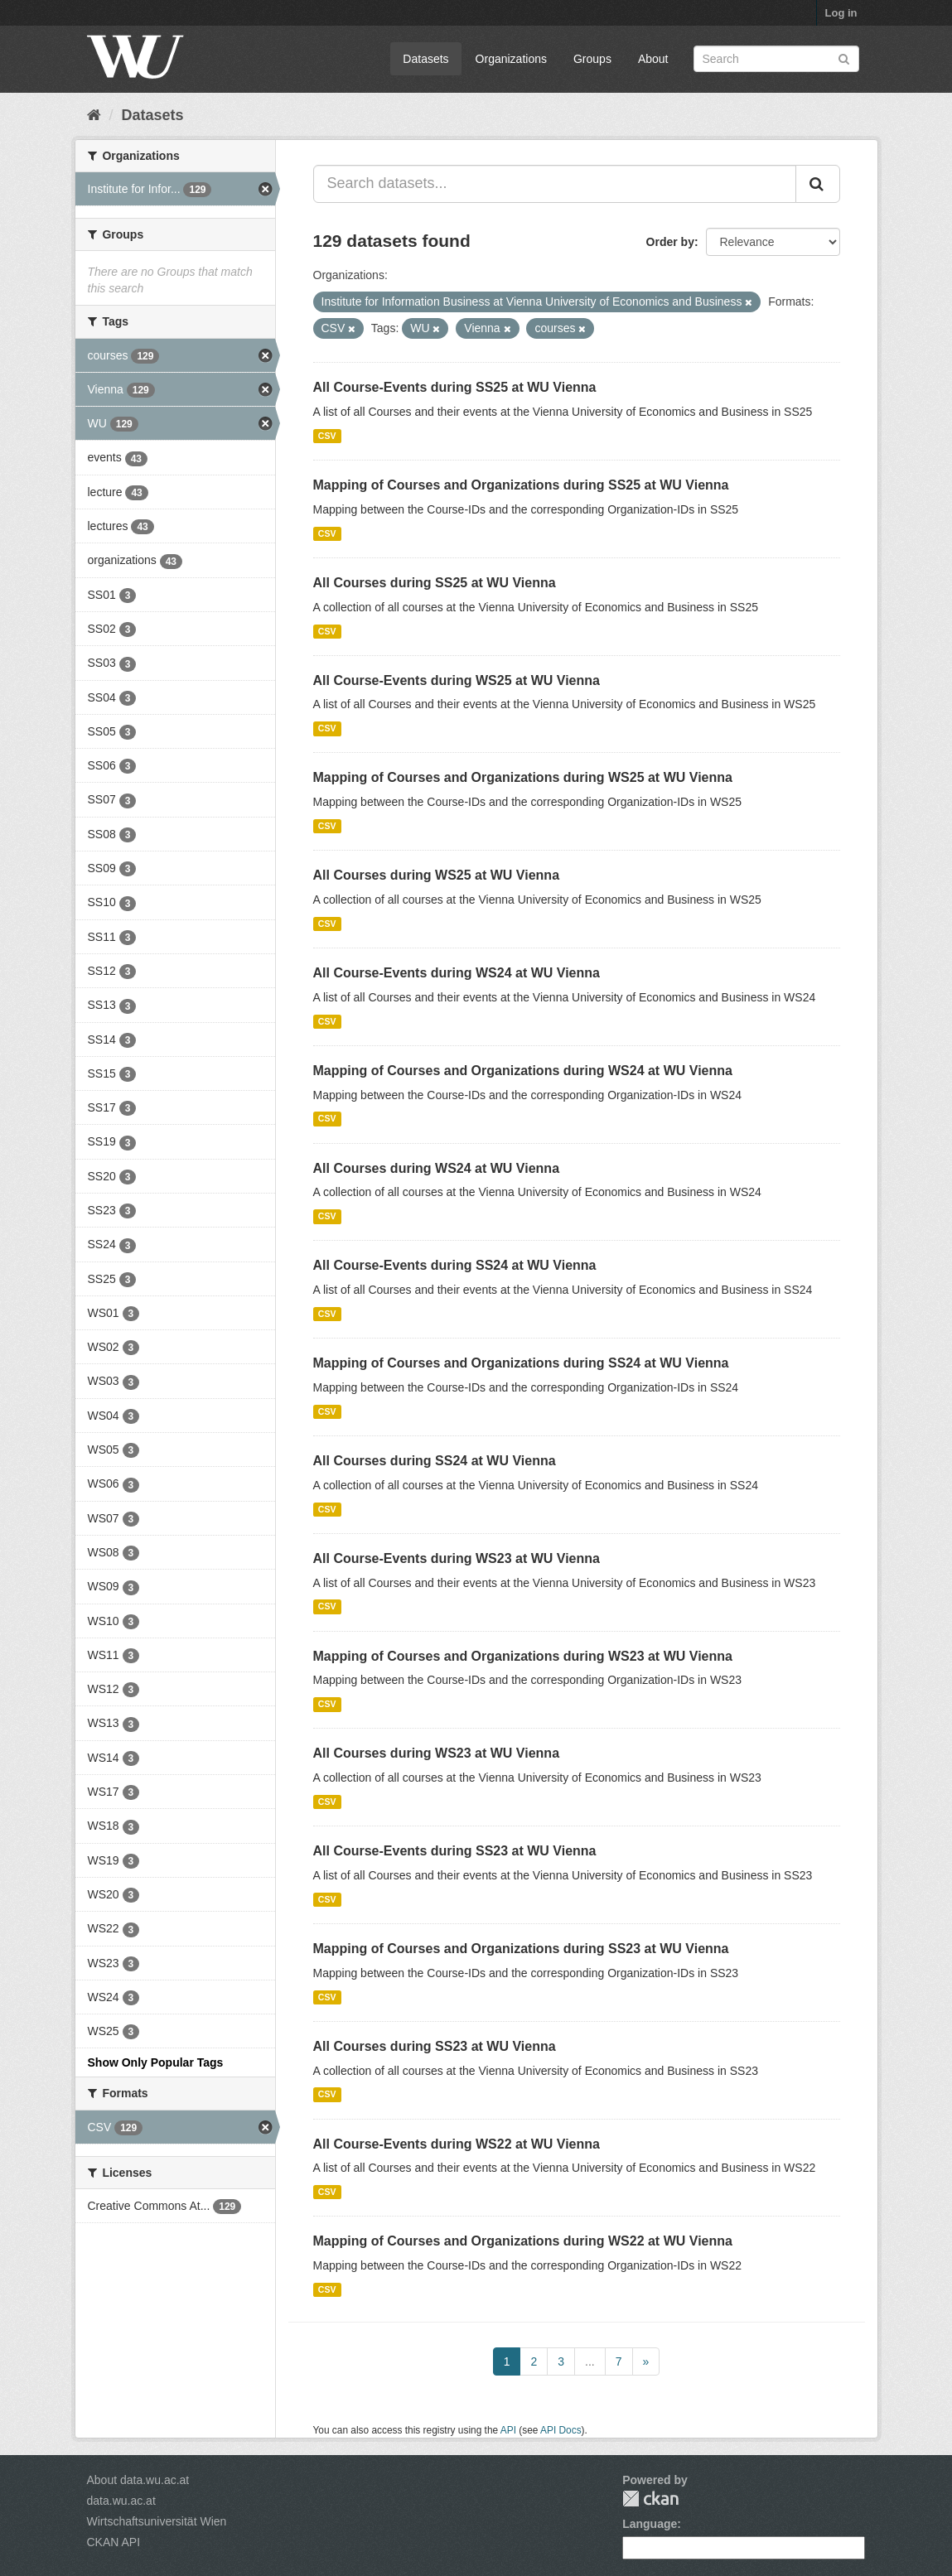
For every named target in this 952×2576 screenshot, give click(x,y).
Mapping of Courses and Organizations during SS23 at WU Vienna (521, 1949)
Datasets (425, 58)
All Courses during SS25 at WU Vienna (434, 583)
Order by (670, 241)
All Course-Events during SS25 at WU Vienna (455, 387)
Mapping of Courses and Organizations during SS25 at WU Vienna (521, 485)
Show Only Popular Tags (156, 2062)
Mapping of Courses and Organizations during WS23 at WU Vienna (522, 1656)
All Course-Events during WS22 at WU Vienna (456, 2144)
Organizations (511, 58)
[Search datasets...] (554, 184)
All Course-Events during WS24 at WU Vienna (456, 973)
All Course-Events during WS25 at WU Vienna (456, 680)
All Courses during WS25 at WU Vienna (436, 875)
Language (649, 2523)
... (590, 2361)
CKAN (650, 2498)
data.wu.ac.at (121, 2500)
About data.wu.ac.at (138, 2480)
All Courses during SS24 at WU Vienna (434, 1461)
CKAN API (114, 2542)
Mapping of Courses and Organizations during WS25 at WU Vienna (522, 777)
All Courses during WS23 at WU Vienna (436, 1753)
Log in (841, 13)
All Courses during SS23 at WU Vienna (434, 2046)
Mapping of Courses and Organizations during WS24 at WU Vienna (522, 1071)
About (653, 58)
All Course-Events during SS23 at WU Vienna (455, 1851)
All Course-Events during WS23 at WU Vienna (456, 1558)
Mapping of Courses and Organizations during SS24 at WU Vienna (521, 1363)
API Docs (561, 2430)
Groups (592, 58)
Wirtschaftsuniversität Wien (157, 2521)
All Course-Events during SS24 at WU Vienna (455, 1265)
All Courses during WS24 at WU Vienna (436, 1168)
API (508, 2430)
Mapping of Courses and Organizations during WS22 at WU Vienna (522, 2241)
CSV (327, 436)
